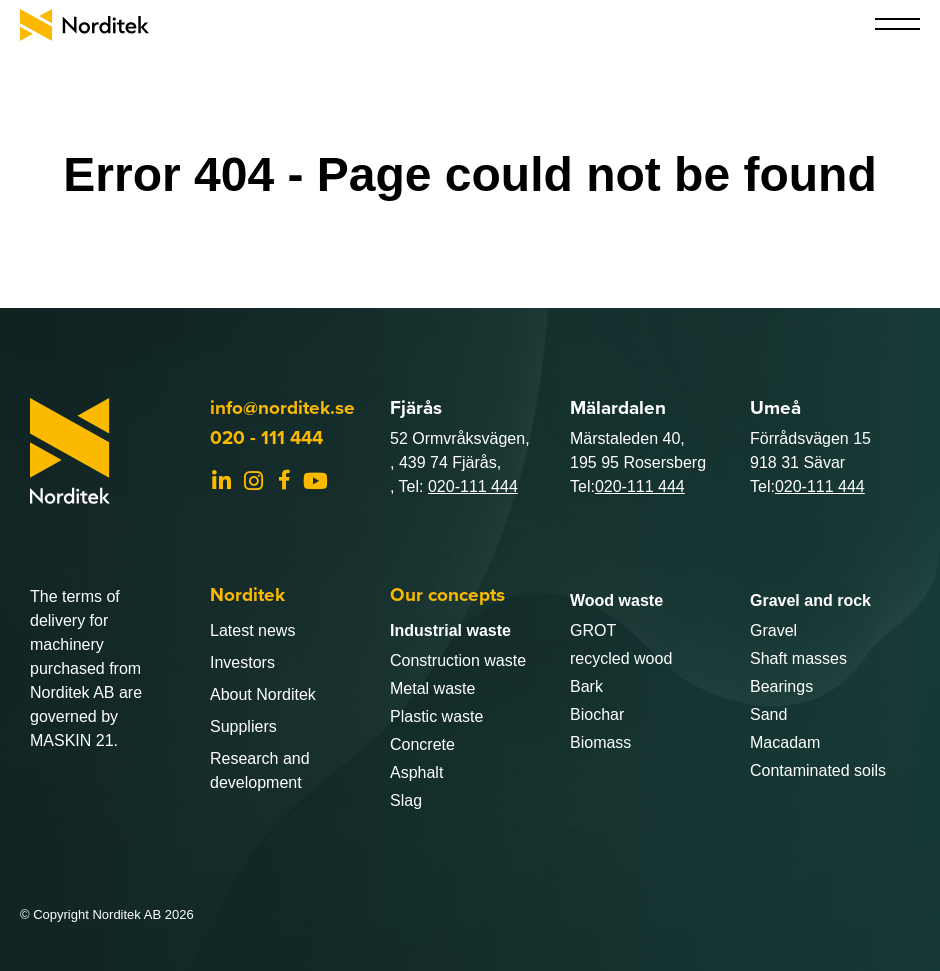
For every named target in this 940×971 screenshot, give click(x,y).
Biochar (597, 714)
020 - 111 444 (266, 437)
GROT (593, 630)
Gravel (773, 630)
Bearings (781, 686)
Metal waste (432, 688)
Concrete (422, 744)
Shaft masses (798, 658)
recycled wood (621, 658)
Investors (242, 662)
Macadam (785, 742)
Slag (406, 800)
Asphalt (416, 772)
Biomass (600, 742)
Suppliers (243, 726)
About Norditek (263, 694)
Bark (586, 686)
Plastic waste (436, 716)
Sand (768, 714)
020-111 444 (473, 486)
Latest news (252, 630)
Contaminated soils (818, 770)
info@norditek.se (282, 407)
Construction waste (458, 660)
